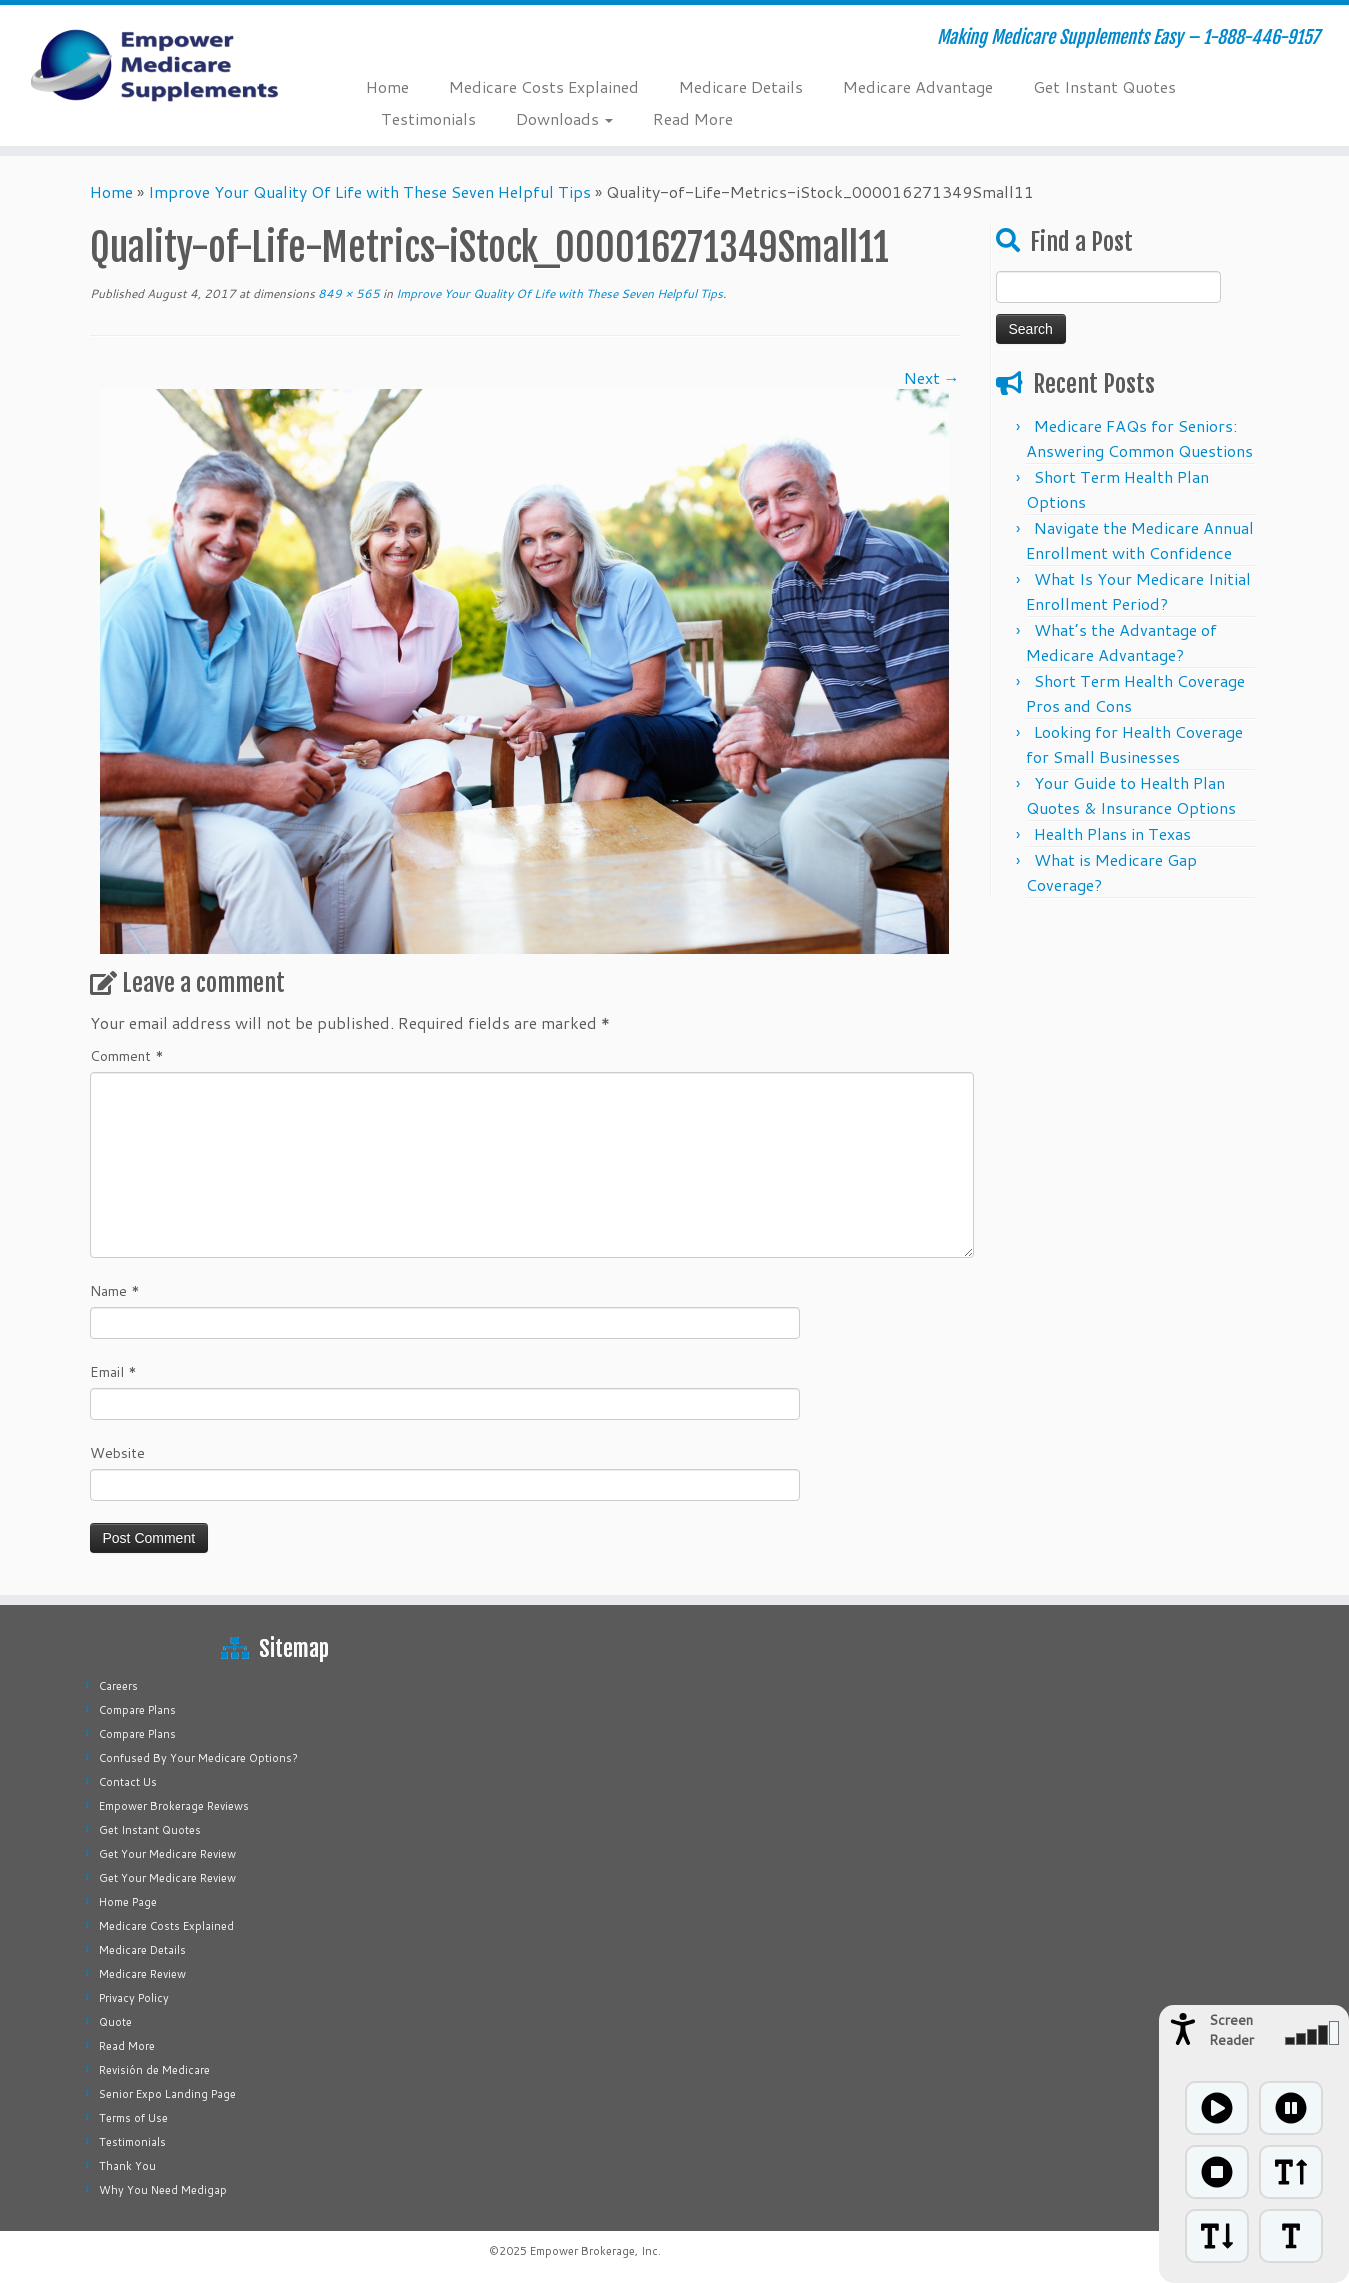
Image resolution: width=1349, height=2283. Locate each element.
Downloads (564, 118)
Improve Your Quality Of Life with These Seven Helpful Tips (369, 191)
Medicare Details (741, 86)
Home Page (128, 1902)
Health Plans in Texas (1112, 833)
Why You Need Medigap (163, 2190)
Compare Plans (137, 1710)
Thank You (127, 2166)
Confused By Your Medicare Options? (198, 1758)
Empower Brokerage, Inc (594, 2251)
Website (117, 1453)
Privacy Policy (134, 1998)
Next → (932, 377)
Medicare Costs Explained (544, 86)
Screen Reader (1231, 2030)
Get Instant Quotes (1104, 86)
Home (387, 86)
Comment (127, 1056)
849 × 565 (347, 293)
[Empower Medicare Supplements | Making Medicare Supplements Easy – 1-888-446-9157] (155, 65)
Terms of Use (133, 2118)
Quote (115, 2022)
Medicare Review (142, 1974)
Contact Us (128, 1782)
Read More (693, 118)
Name (115, 1291)
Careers (118, 1686)
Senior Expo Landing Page (167, 2094)
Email (113, 1372)
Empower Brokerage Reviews (174, 1806)
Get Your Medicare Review (167, 1854)
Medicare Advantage (918, 86)
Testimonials (428, 118)
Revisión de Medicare (154, 2070)
